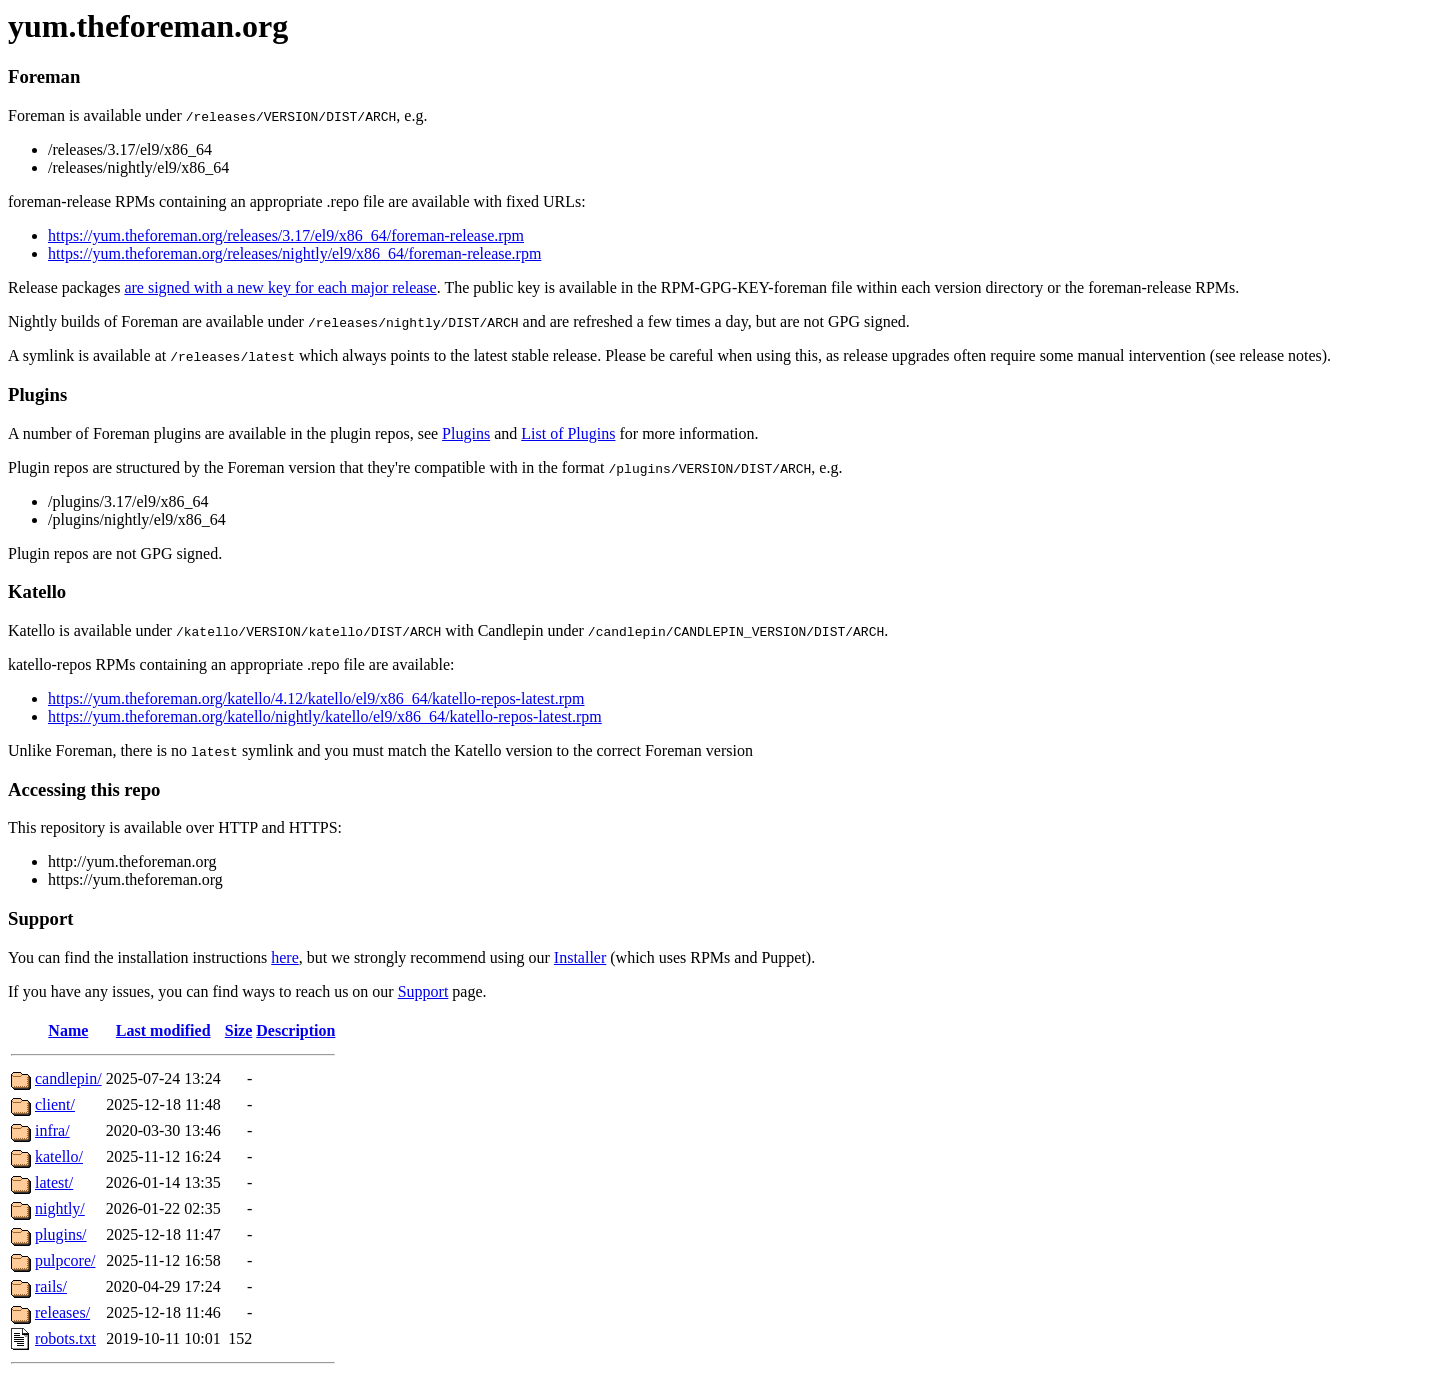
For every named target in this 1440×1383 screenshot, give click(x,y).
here (285, 957)
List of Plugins (568, 433)
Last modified (163, 1030)
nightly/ (60, 1208)
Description (295, 1030)
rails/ (51, 1286)
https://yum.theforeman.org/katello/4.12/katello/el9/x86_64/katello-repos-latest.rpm (316, 698)
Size (239, 1030)
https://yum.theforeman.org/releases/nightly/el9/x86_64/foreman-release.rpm (294, 253)
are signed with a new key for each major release (280, 287)
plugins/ (61, 1234)
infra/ (52, 1130)
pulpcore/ (65, 1260)
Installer (580, 957)
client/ (55, 1104)
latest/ (54, 1182)
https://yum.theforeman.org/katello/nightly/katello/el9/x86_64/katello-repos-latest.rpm (325, 716)
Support (423, 991)
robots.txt (65, 1338)
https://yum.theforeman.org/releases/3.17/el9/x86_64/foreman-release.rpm (286, 235)
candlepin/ (68, 1078)
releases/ (62, 1312)
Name (68, 1030)
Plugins (466, 433)
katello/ (59, 1156)
